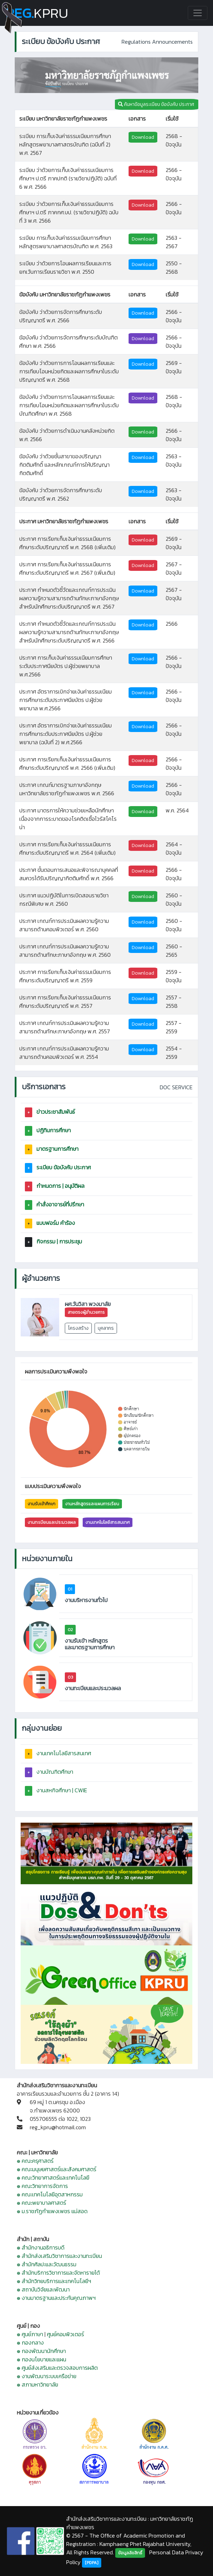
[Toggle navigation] (197, 13)
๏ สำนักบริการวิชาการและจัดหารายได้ (58, 2272)
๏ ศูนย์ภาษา (30, 2334)
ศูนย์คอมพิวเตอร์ (65, 2334)
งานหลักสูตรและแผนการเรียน (92, 1504)
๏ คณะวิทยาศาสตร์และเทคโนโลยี (53, 2177)
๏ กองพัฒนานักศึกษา (41, 2351)
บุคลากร (106, 1328)
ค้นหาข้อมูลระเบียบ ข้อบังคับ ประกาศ (156, 104)
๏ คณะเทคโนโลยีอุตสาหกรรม (50, 2194)
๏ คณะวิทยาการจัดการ (42, 2186)
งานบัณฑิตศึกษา (54, 1771)
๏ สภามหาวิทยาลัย (37, 2384)
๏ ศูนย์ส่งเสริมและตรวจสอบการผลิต (57, 2367)
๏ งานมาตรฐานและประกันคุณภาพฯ (56, 2298)
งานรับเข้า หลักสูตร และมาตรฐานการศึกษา (90, 1644)
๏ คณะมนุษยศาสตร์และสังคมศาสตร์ (56, 2169)
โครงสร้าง (78, 1328)
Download (143, 137)
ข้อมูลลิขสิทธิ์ (130, 2553)
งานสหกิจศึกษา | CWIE (61, 1790)
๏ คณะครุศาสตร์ (35, 2161)
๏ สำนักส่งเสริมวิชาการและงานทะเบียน (59, 2256)
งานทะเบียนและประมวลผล (52, 1522)
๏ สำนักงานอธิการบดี (40, 2247)
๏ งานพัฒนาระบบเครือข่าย (46, 2376)
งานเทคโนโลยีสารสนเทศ (107, 1522)
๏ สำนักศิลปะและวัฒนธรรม (46, 2264)
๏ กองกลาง (30, 2342)
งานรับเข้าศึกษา (41, 1504)
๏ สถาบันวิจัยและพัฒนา (43, 2289)
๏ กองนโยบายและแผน (41, 2359)
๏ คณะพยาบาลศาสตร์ (41, 2202)
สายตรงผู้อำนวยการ (86, 1312)
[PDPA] (91, 2563)
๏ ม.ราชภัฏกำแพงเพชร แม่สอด (52, 2211)
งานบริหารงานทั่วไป (86, 1600)
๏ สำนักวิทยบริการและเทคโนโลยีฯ (54, 2281)
